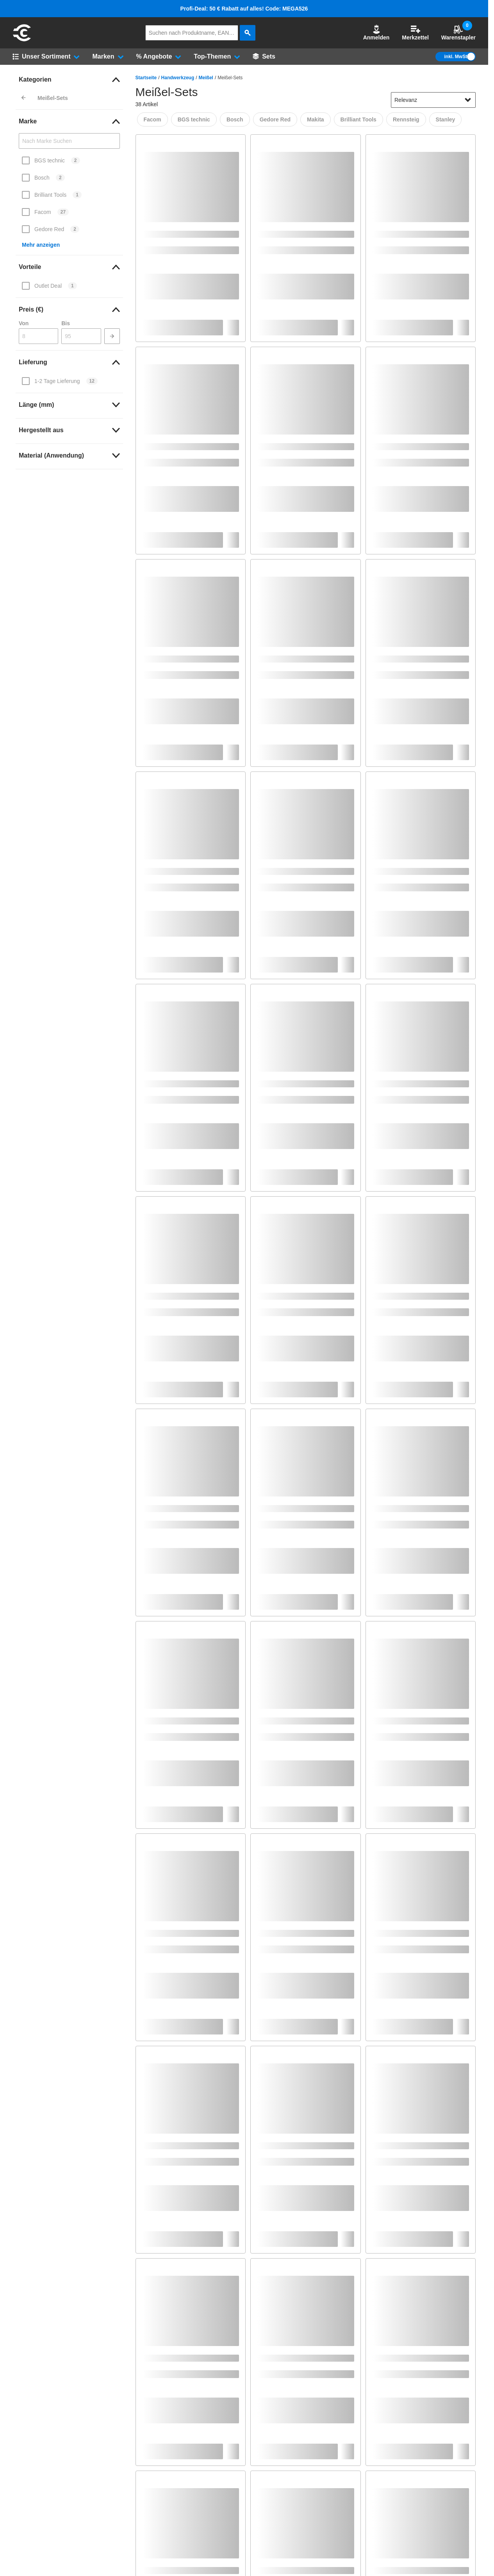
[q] (191, 33)
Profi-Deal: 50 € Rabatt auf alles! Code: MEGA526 (244, 8)
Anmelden (376, 33)
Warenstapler (458, 33)
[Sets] (264, 56)
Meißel (206, 77)
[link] (69, 79)
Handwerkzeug (177, 77)
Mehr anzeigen (41, 245)
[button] (376, 33)
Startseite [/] (146, 77)
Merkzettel (415, 33)
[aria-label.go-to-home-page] (21, 40)
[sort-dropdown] (433, 100)
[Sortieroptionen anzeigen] (468, 100)
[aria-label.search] (247, 33)
